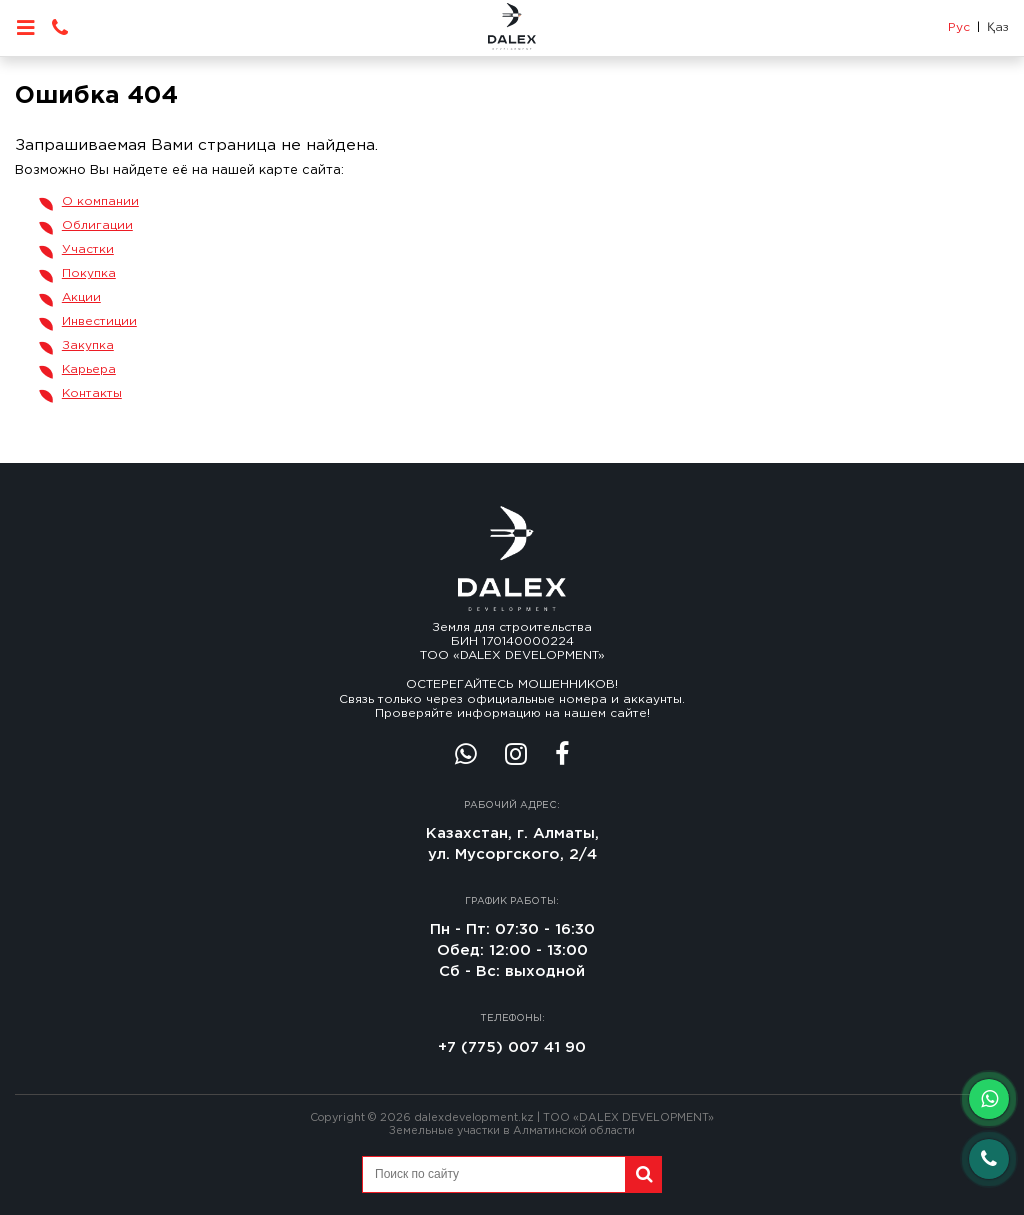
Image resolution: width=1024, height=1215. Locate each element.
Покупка (89, 273)
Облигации (97, 225)
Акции (81, 297)
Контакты (92, 393)
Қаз (998, 27)
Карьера (89, 369)
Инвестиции (99, 321)
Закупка (88, 345)
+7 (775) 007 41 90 (512, 1047)
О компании (100, 201)
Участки (88, 249)
